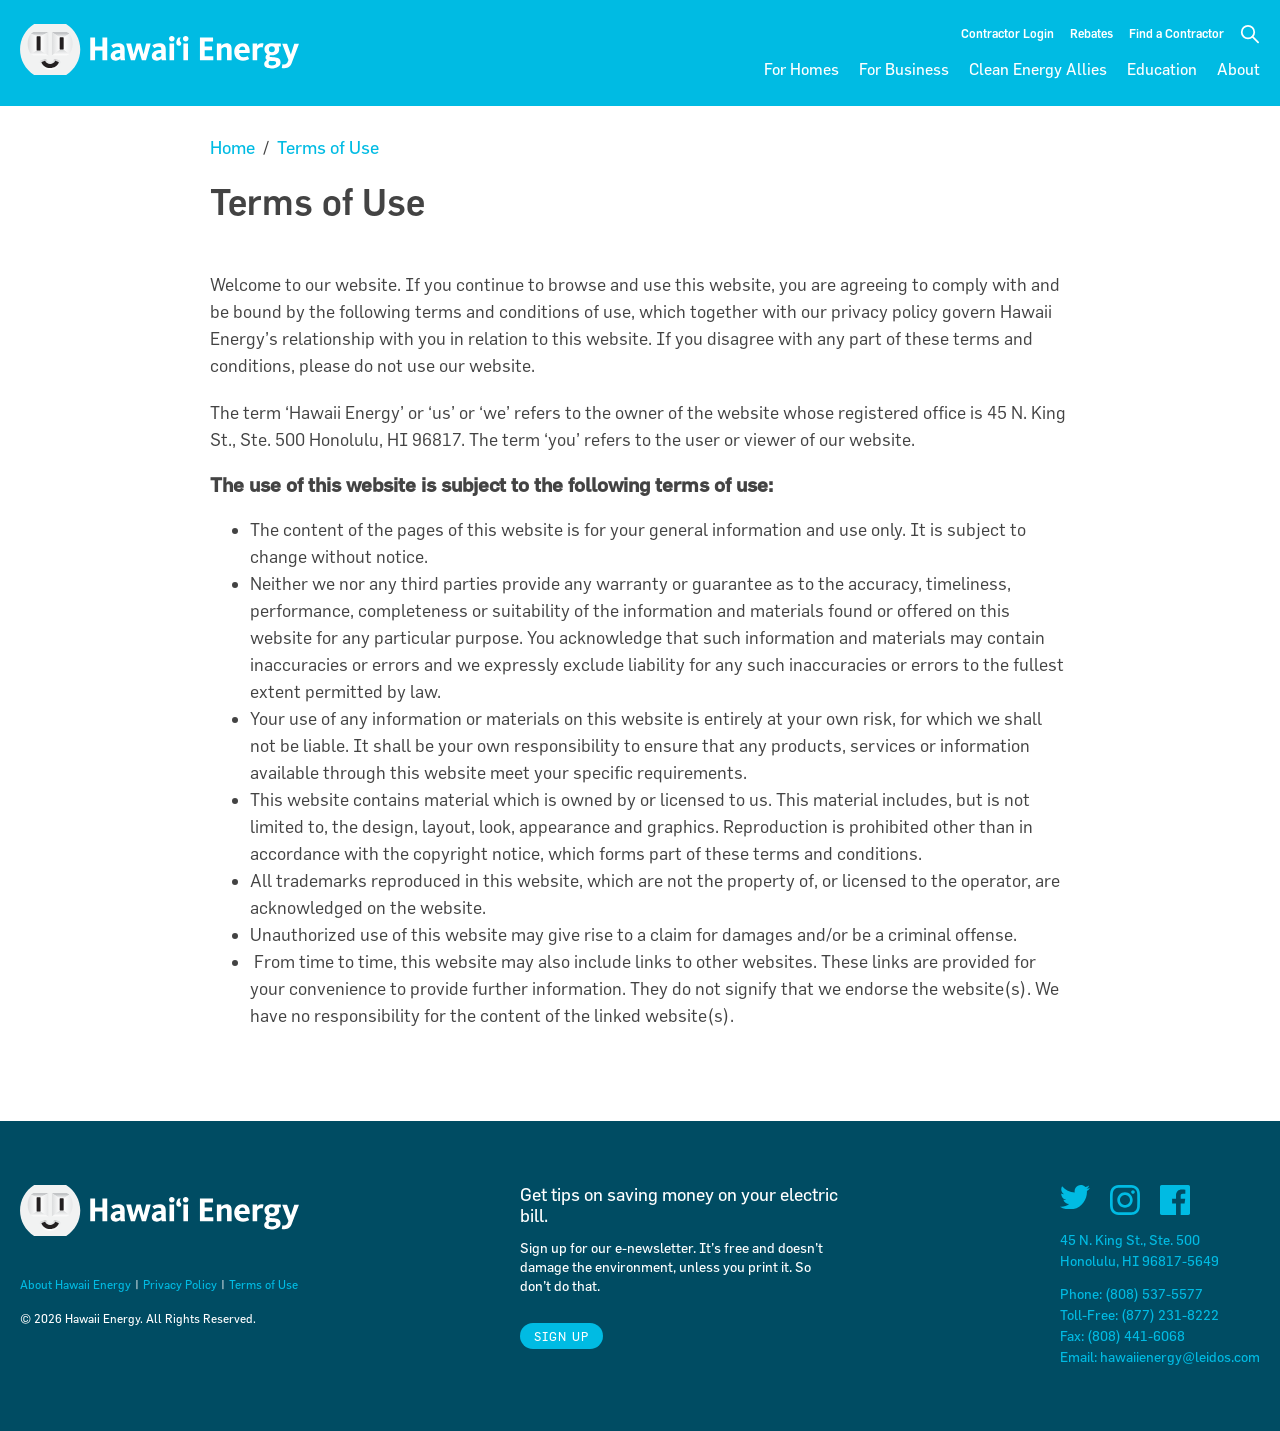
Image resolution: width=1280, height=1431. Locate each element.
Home (232, 147)
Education (1162, 69)
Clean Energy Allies (1038, 69)
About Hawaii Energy (75, 1284)
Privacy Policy (180, 1284)
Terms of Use (328, 147)
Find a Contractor (1176, 33)
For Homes (801, 69)
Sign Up (561, 1336)
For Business (904, 69)
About (1238, 69)
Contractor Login (1007, 33)
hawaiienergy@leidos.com (1180, 1356)
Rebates (1091, 33)
